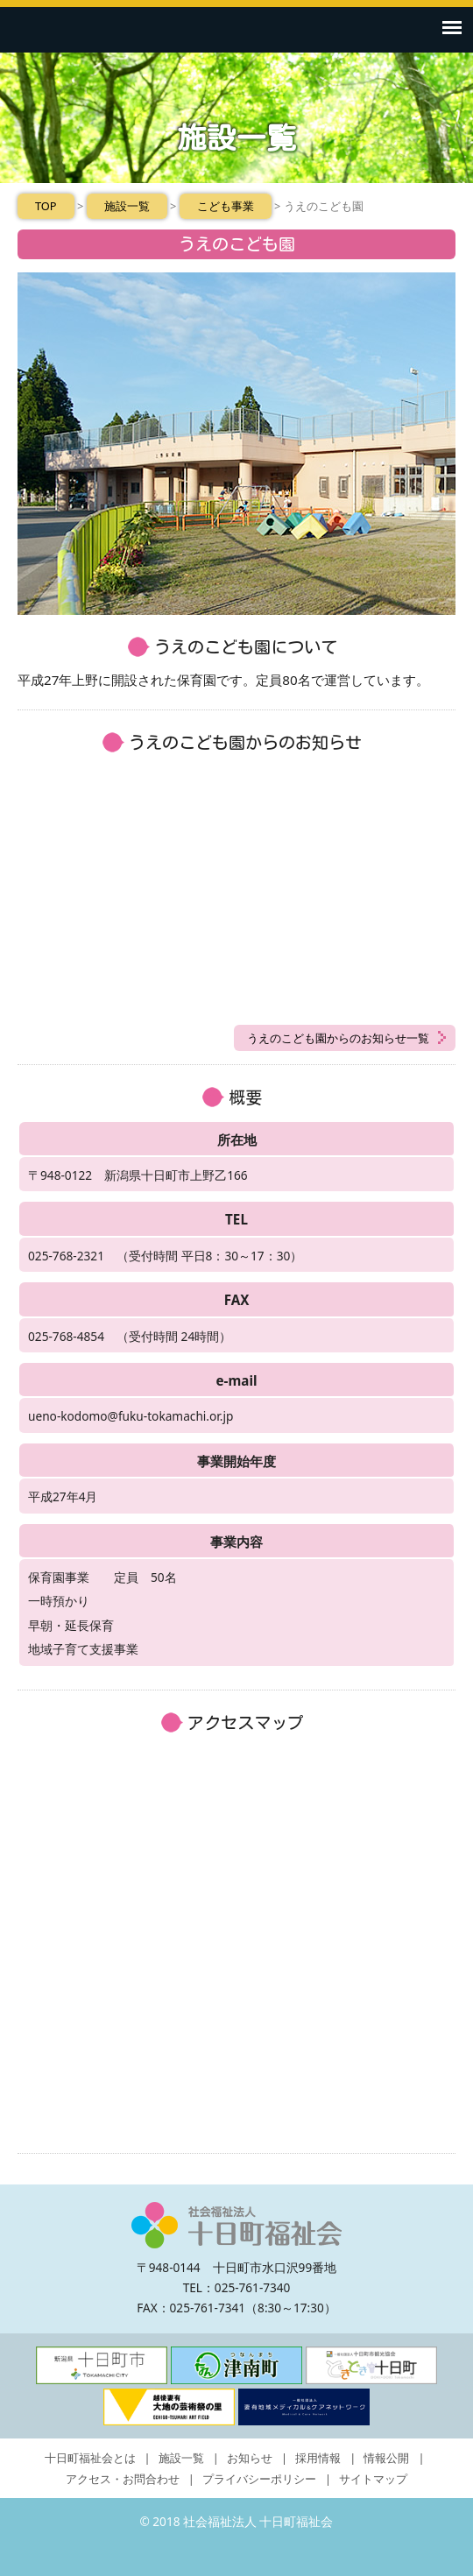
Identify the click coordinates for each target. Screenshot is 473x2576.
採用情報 (318, 2458)
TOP (46, 206)
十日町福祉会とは (90, 2458)
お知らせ (249, 2458)
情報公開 (386, 2458)
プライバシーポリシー (259, 2479)
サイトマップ (373, 2479)
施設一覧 (127, 206)
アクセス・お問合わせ (123, 2479)
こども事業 (225, 206)
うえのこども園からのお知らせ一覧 (338, 1038)
